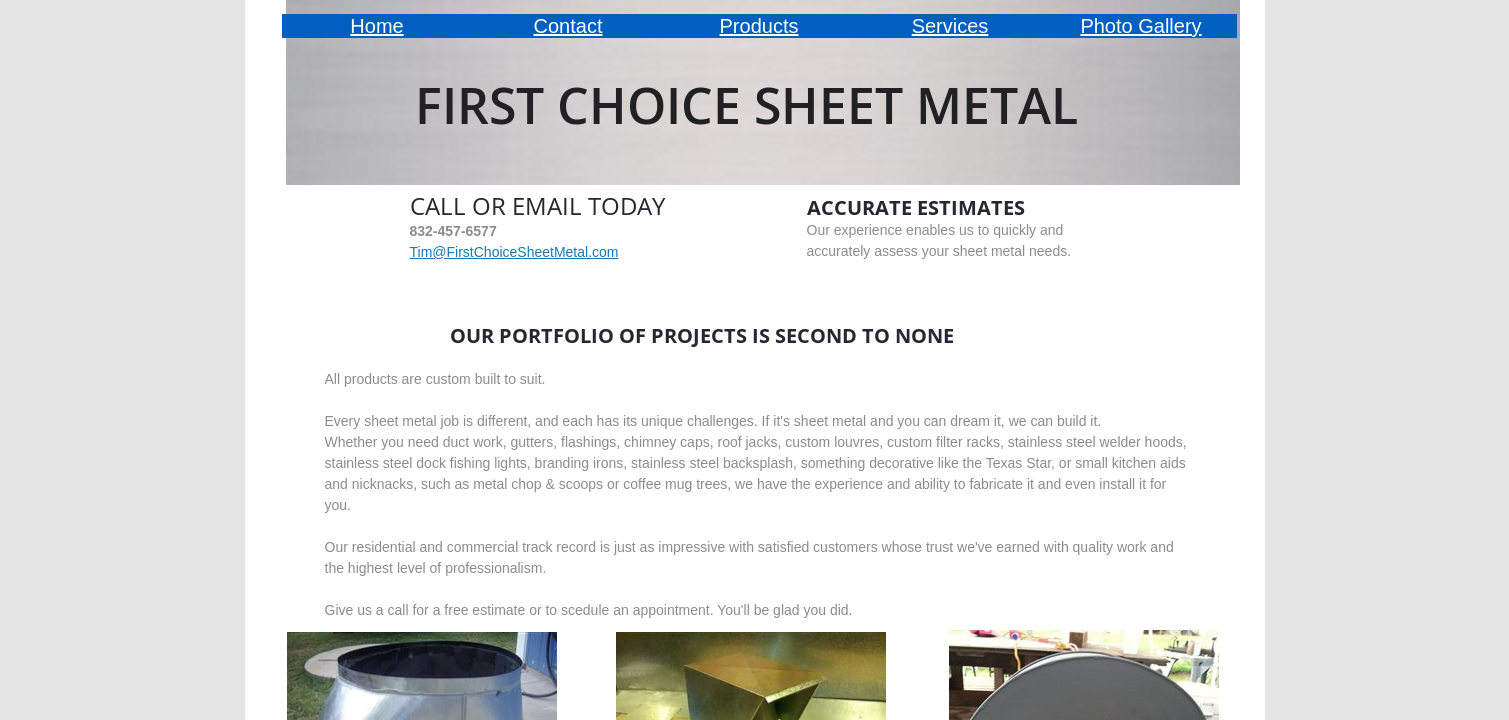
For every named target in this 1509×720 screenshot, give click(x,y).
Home (376, 26)
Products (759, 26)
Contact (568, 26)
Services (950, 26)
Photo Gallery (1140, 26)
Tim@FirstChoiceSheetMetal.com (514, 252)
